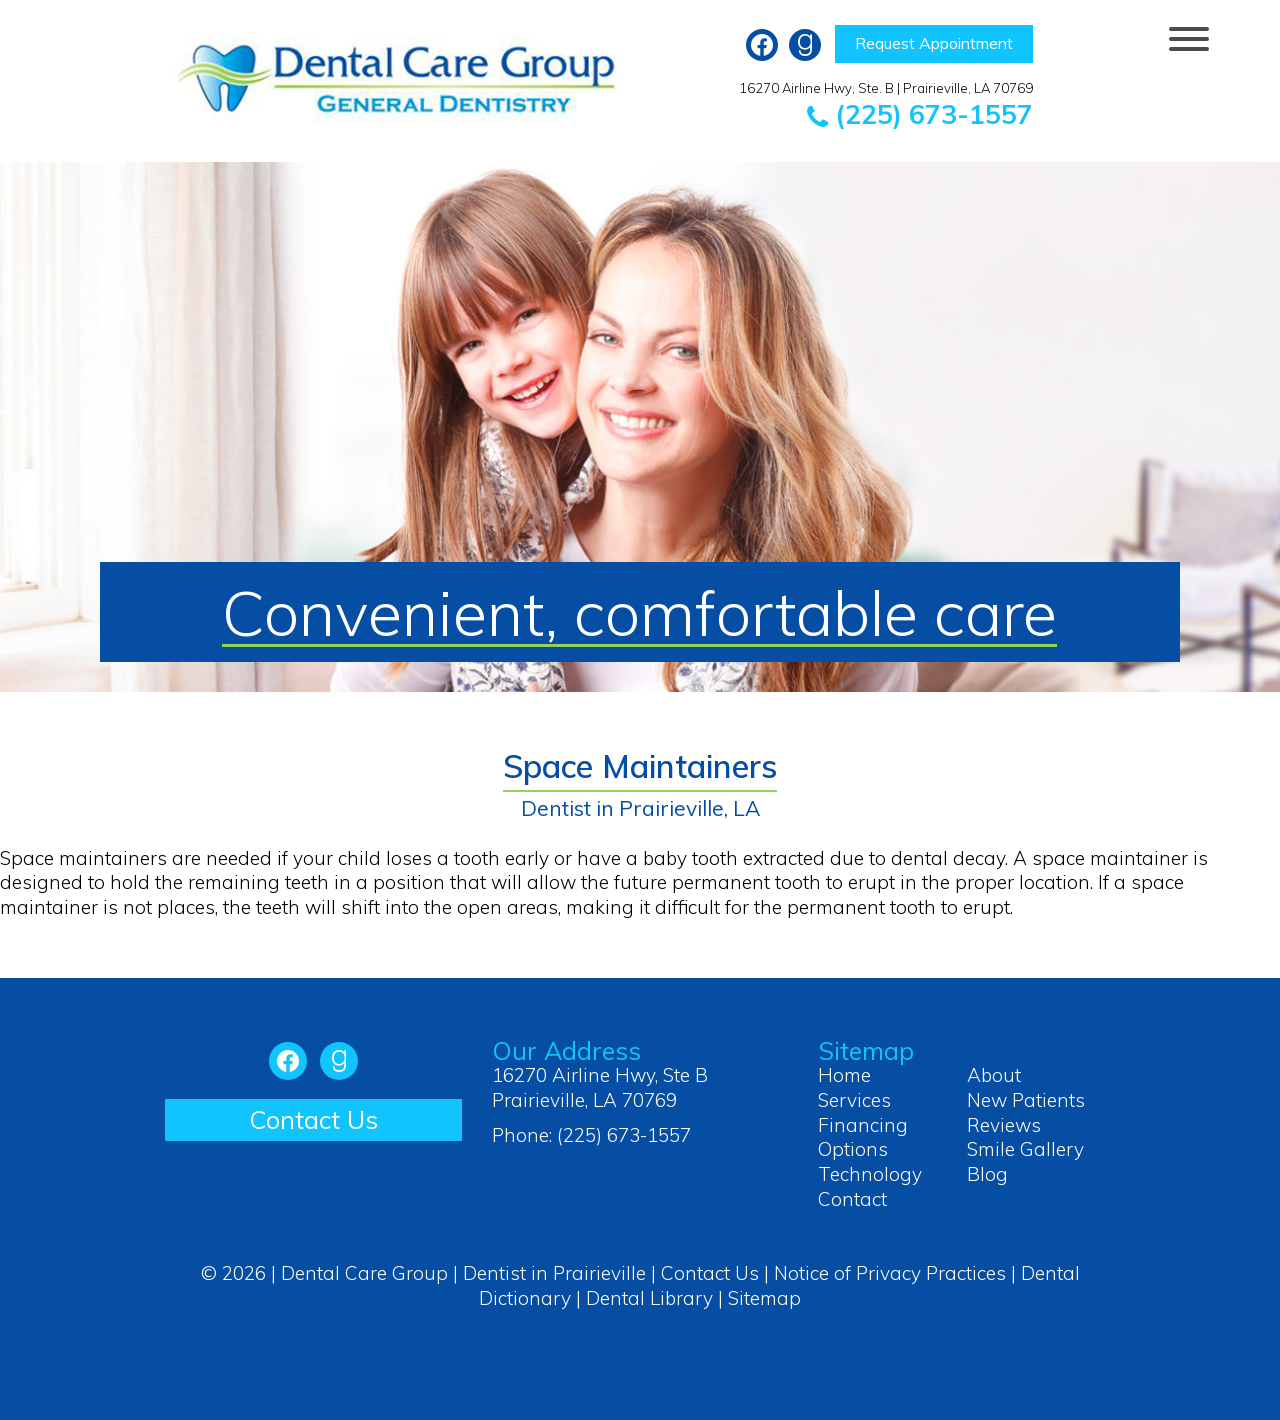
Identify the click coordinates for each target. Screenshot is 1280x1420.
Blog (987, 1174)
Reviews (1004, 1125)
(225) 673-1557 (920, 114)
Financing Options (863, 1137)
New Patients (1026, 1100)
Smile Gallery (1025, 1149)
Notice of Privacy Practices (890, 1273)
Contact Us (313, 1119)
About (994, 1075)
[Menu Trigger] (1188, 37)
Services (854, 1100)
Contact (852, 1199)
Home (844, 1075)
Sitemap (764, 1298)
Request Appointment (934, 43)
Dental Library (649, 1298)
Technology (870, 1174)
